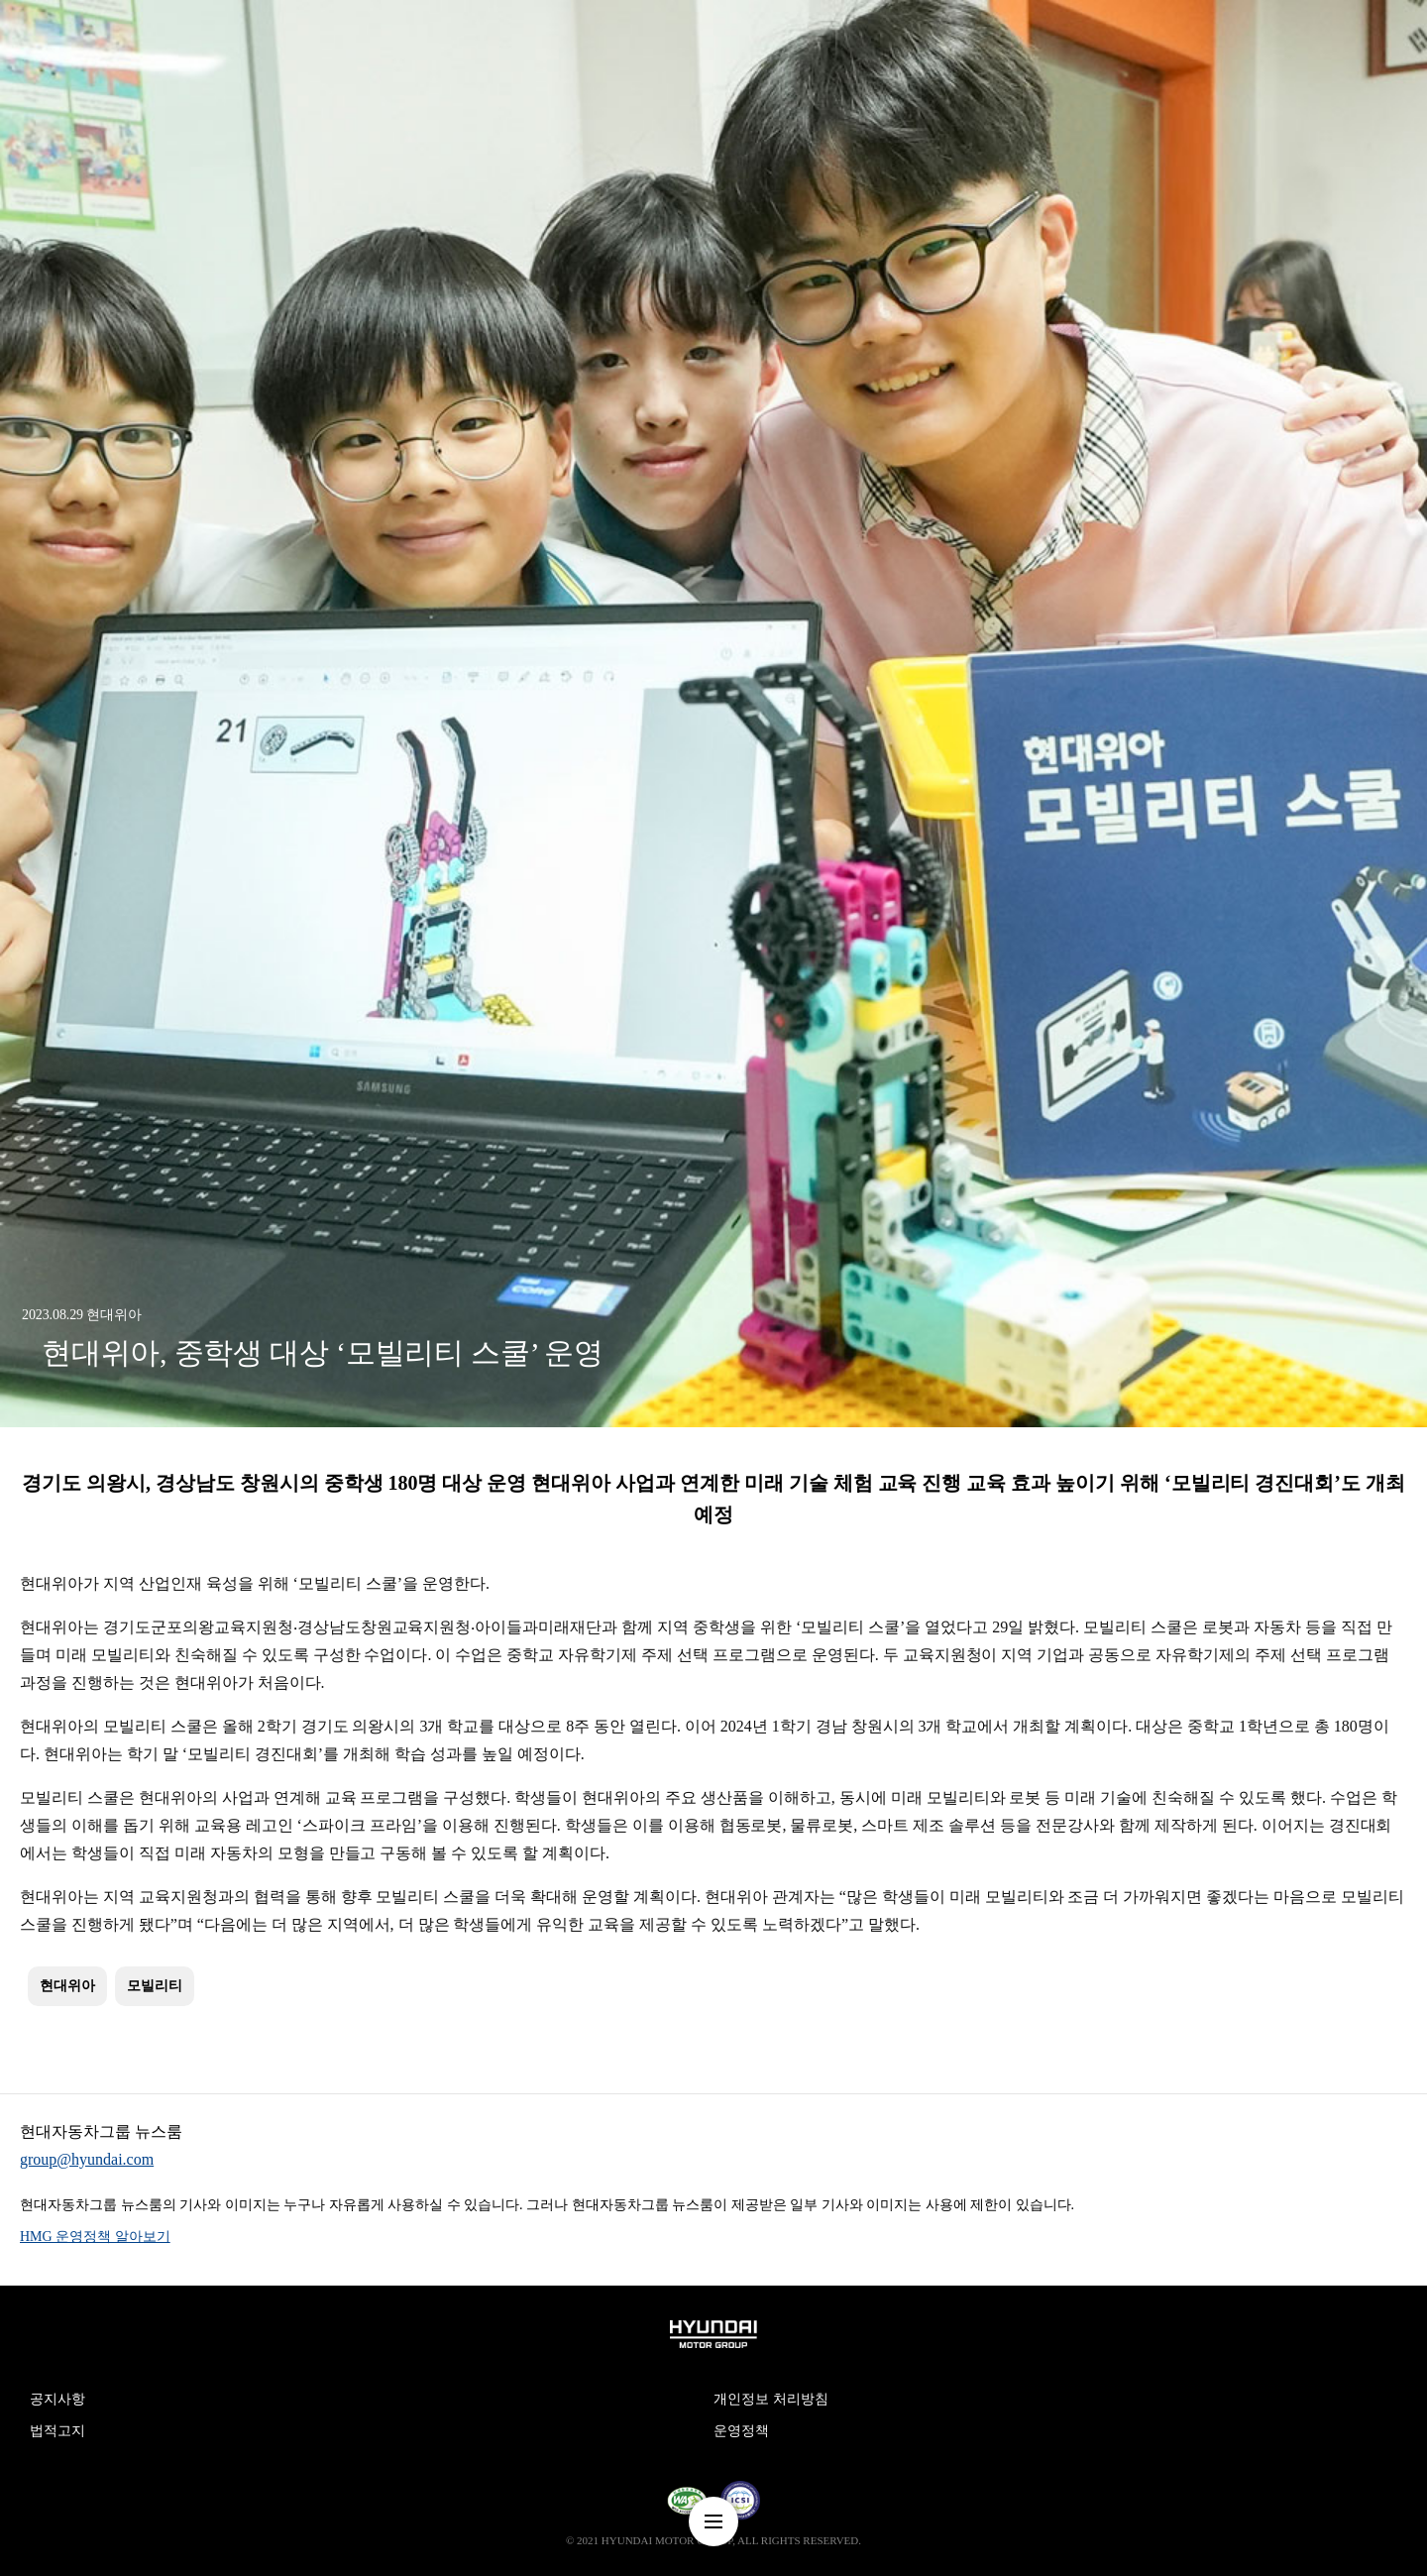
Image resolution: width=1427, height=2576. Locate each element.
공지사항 (57, 2399)
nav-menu (713, 2521)
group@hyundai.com (87, 2159)
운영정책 (741, 2430)
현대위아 (67, 1985)
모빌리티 (154, 1985)
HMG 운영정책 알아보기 (95, 2236)
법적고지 (57, 2430)
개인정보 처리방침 (771, 2399)
